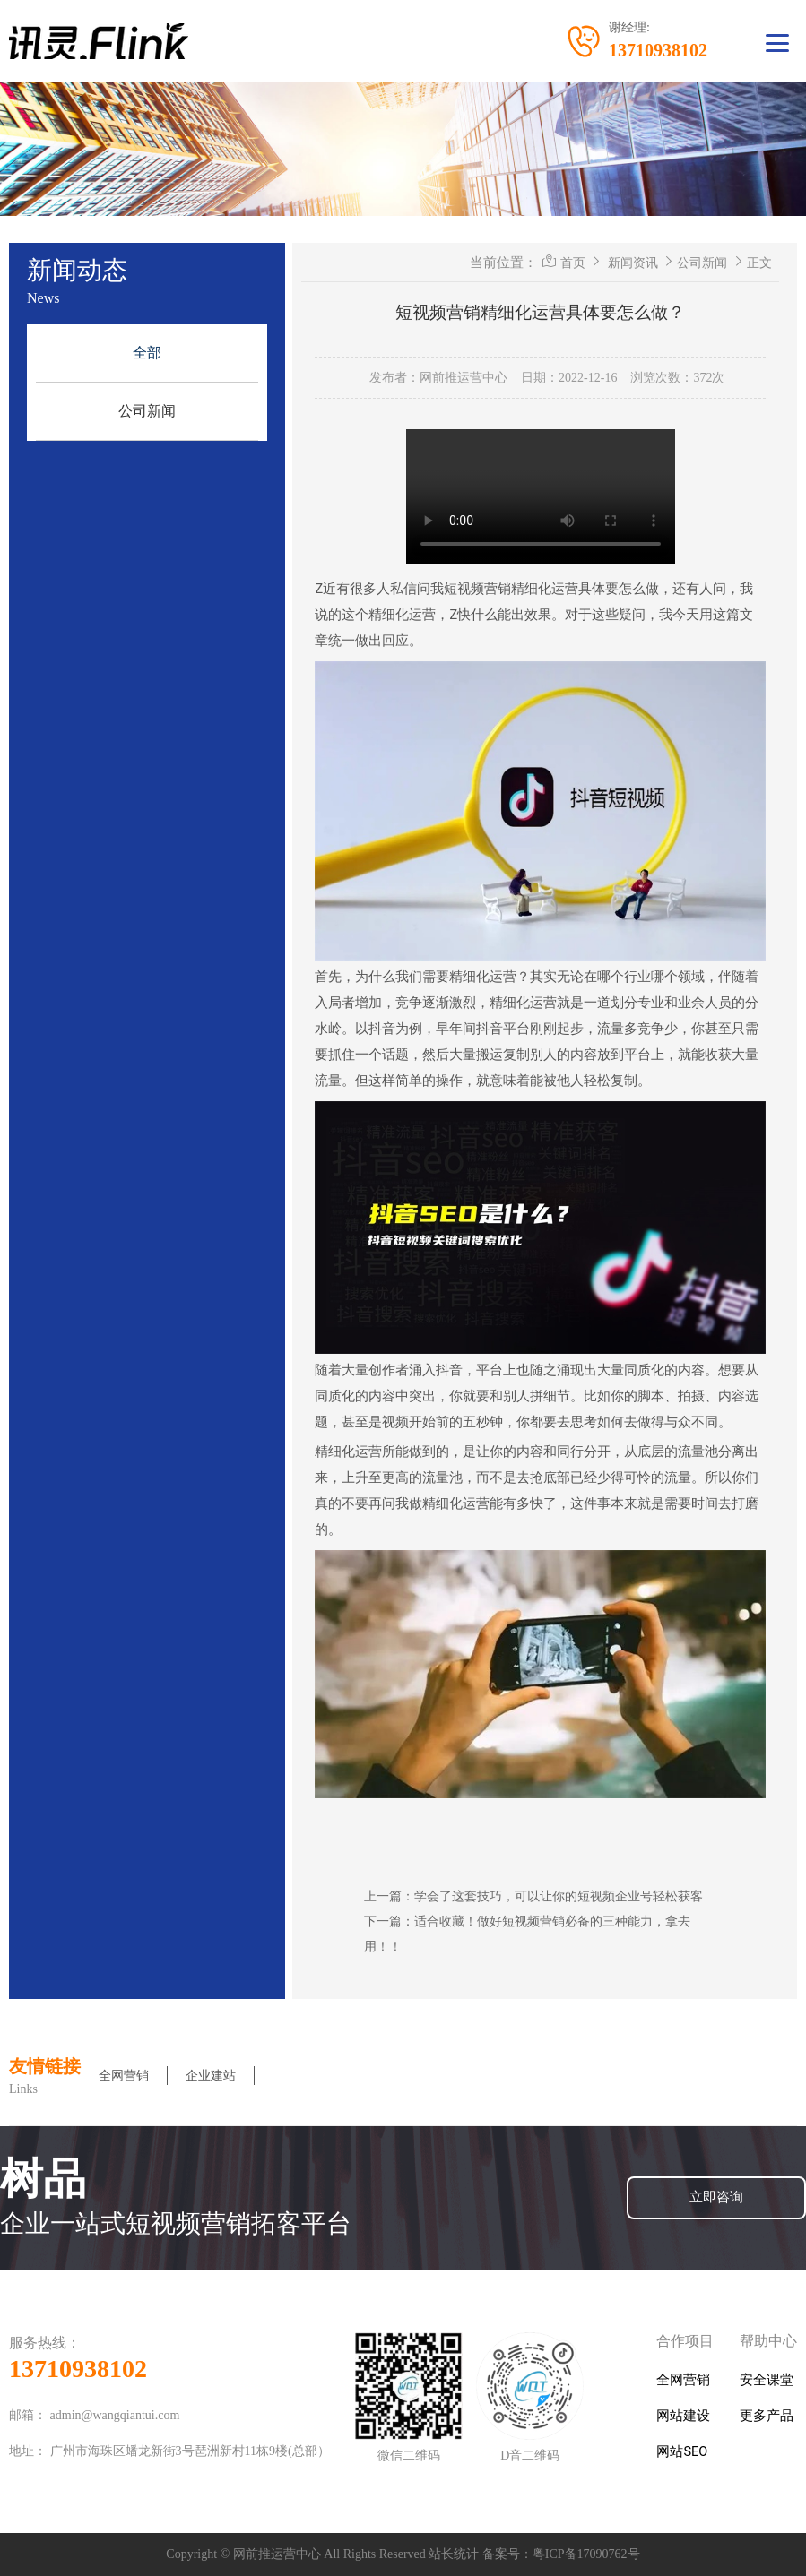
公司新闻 (147, 410)
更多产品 (766, 2416)
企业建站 (211, 2075)
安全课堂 (766, 2380)
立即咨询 (716, 2197)
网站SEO (681, 2452)
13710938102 (78, 2368)
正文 (759, 262)
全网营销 (124, 2075)
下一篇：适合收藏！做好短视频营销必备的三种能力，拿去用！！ (527, 1933)
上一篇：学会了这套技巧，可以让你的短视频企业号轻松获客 (533, 1896)
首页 (572, 262)
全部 (147, 352)
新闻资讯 (633, 262)
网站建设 (683, 2416)
